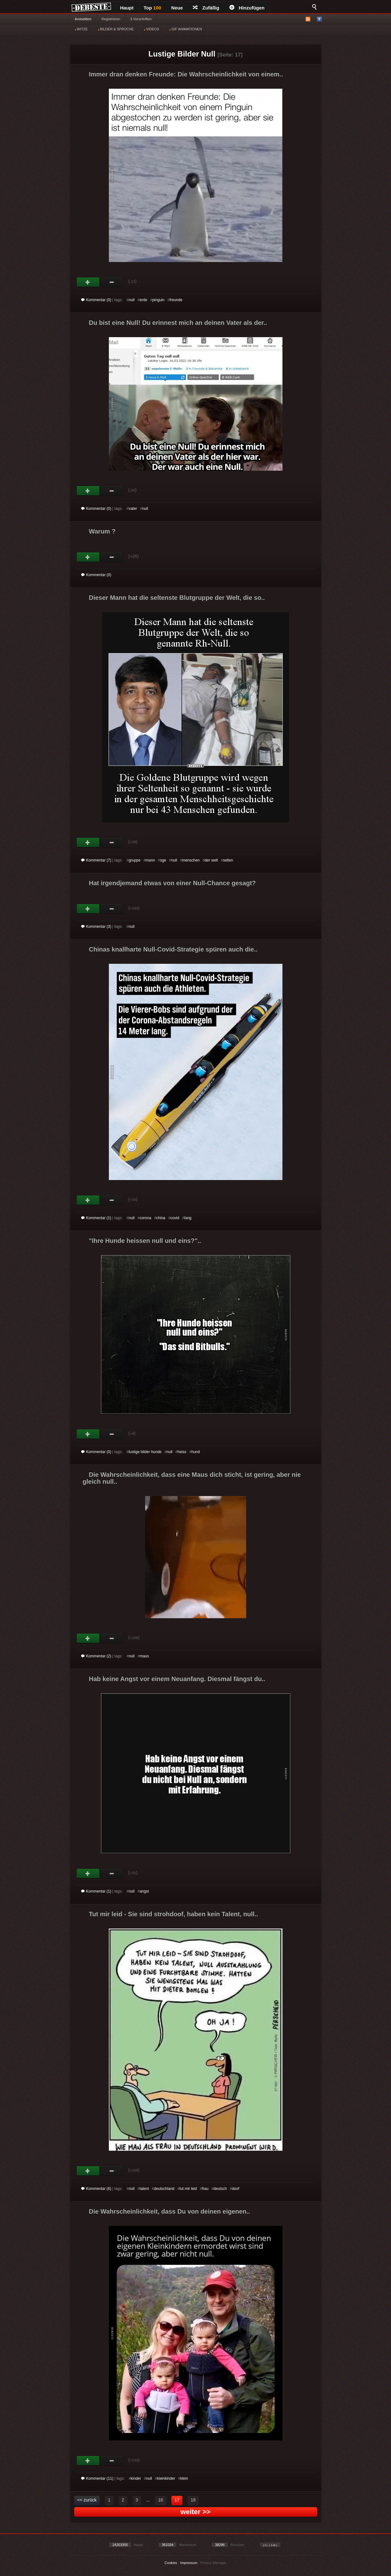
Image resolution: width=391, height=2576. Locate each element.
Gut (88, 282)
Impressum (188, 2563)
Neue (177, 7)
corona (145, 1218)
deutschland (164, 2188)
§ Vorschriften (140, 19)
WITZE (81, 29)
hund (196, 1452)
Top (152, 7)
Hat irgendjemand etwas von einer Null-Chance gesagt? (172, 883)
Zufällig (206, 7)
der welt (211, 860)
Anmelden (83, 19)
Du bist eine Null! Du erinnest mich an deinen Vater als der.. (178, 322)
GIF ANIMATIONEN (185, 29)
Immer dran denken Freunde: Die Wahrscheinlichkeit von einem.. (186, 74)
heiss (181, 1452)
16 (160, 2499)
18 (193, 2499)
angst (144, 1891)
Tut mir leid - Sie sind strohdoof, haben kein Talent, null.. (173, 1914)
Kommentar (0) (96, 300)
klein (184, 2478)
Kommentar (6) (96, 2188)
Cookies (170, 2563)
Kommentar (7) (96, 860)
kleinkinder (166, 2478)
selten (228, 860)
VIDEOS (151, 29)
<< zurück (87, 2499)
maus (144, 1656)
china (160, 1218)
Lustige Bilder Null (181, 54)
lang (188, 1218)
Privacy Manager (213, 2563)
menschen (190, 860)
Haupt (127, 7)
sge (163, 860)
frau (205, 2188)
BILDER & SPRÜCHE (116, 29)
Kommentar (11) (97, 2478)
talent (144, 2188)
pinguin (158, 300)
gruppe (134, 860)
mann (150, 860)
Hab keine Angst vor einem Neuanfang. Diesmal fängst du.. (177, 1678)
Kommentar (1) (96, 1218)
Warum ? (102, 531)
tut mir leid (188, 2188)
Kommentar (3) (96, 926)
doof (235, 2188)
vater (133, 508)
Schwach (112, 282)
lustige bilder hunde (145, 1452)
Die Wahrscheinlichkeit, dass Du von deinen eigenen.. (169, 2211)
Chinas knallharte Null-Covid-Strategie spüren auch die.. (173, 949)
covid (174, 1218)
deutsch (220, 2188)
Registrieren (111, 19)
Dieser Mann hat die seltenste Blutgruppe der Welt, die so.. (177, 597)
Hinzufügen (247, 7)
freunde (175, 300)
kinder (136, 2478)
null (132, 300)
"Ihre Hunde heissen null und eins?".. (145, 1240)
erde (143, 300)
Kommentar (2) (96, 1656)
